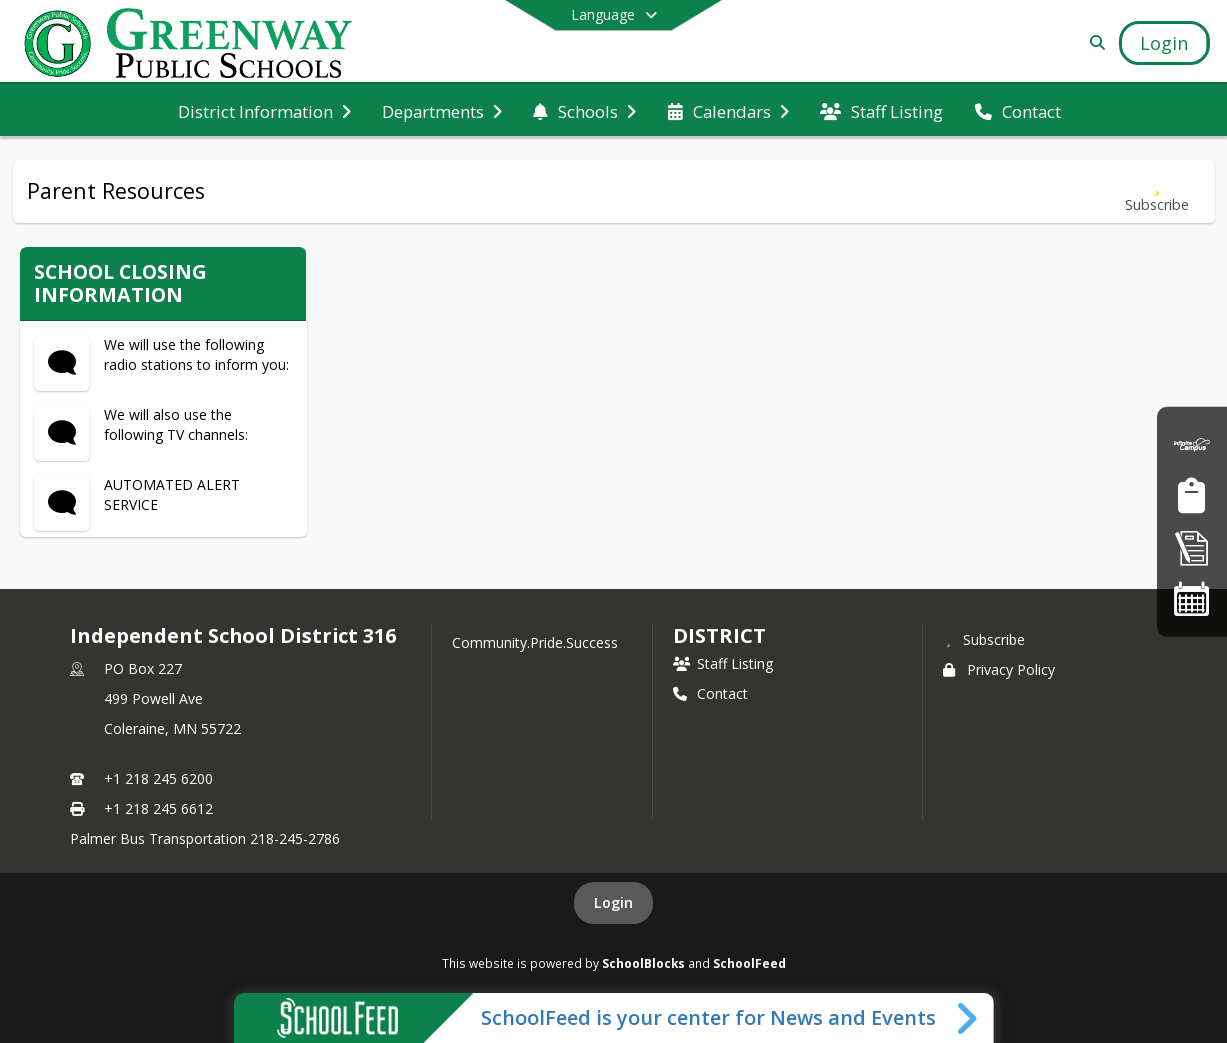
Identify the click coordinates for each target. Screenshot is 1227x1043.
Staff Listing (723, 663)
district (719, 635)
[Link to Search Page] (1093, 42)
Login (613, 902)
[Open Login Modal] (1164, 43)
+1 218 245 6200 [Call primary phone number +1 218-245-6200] (158, 778)
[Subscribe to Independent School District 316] (984, 639)
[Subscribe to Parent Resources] (1157, 191)
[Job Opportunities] (1191, 495)
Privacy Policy (999, 669)
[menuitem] (264, 110)
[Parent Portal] (1192, 444)
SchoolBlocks (643, 963)
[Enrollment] (1192, 547)
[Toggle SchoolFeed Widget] (968, 1018)
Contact (710, 693)
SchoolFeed (749, 963)
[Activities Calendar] (1192, 598)
